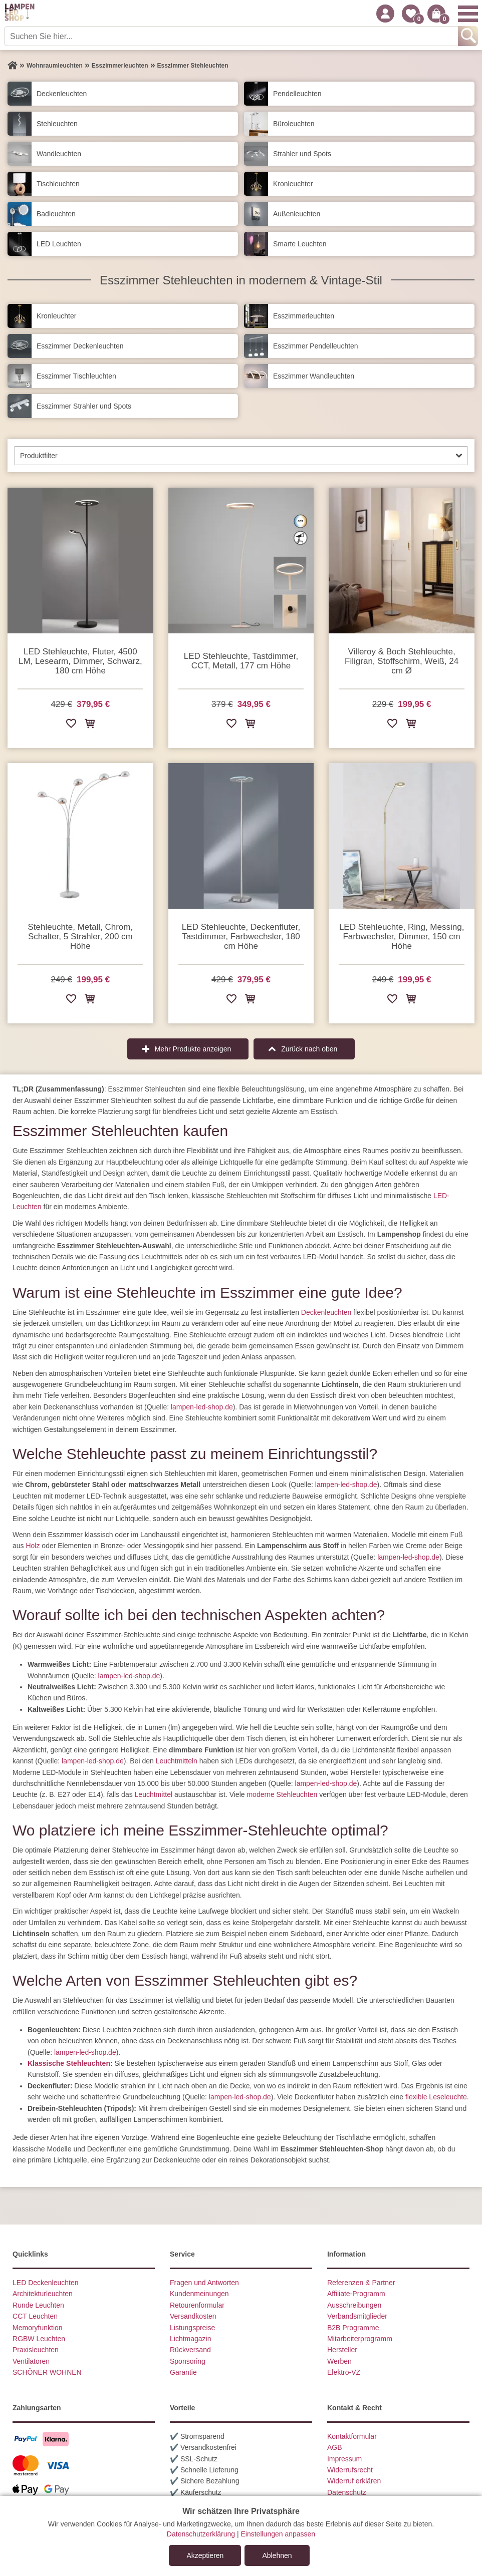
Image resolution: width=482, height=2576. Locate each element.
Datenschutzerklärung (201, 2534)
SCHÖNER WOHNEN (47, 2372)
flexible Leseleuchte (436, 2097)
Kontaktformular (352, 2436)
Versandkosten (193, 2316)
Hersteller (342, 2350)
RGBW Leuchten (39, 2339)
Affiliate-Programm (356, 2294)
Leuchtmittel (153, 1794)
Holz (33, 1546)
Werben (339, 2361)
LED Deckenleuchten (46, 2283)
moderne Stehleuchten (282, 1794)
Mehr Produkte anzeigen (193, 1049)
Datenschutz (346, 2492)
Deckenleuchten (326, 1312)
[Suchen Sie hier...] (232, 36)
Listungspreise (192, 2328)
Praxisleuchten (36, 2350)
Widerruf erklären (354, 2481)
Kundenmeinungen (199, 2294)
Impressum (344, 2459)
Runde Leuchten (38, 2305)
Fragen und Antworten (204, 2283)
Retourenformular (197, 2305)
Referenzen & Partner (361, 2283)
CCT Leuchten (35, 2316)
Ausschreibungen (354, 2305)
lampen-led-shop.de (202, 1407)
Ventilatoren (31, 2361)
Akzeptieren (204, 2555)
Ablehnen (277, 2555)
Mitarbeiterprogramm (359, 2339)
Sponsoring (187, 2361)
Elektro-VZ (343, 2372)
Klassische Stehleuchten (69, 2063)
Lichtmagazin (190, 2339)
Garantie (183, 2372)
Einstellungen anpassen (277, 2534)
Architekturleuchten (43, 2294)
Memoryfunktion (38, 2328)
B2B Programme (353, 2328)
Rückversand (190, 2350)
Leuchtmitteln (176, 1761)
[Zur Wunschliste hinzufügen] (71, 725)
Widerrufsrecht (350, 2470)
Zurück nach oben (309, 1049)
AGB (334, 2447)
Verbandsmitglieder (357, 2316)
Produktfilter (39, 456)
